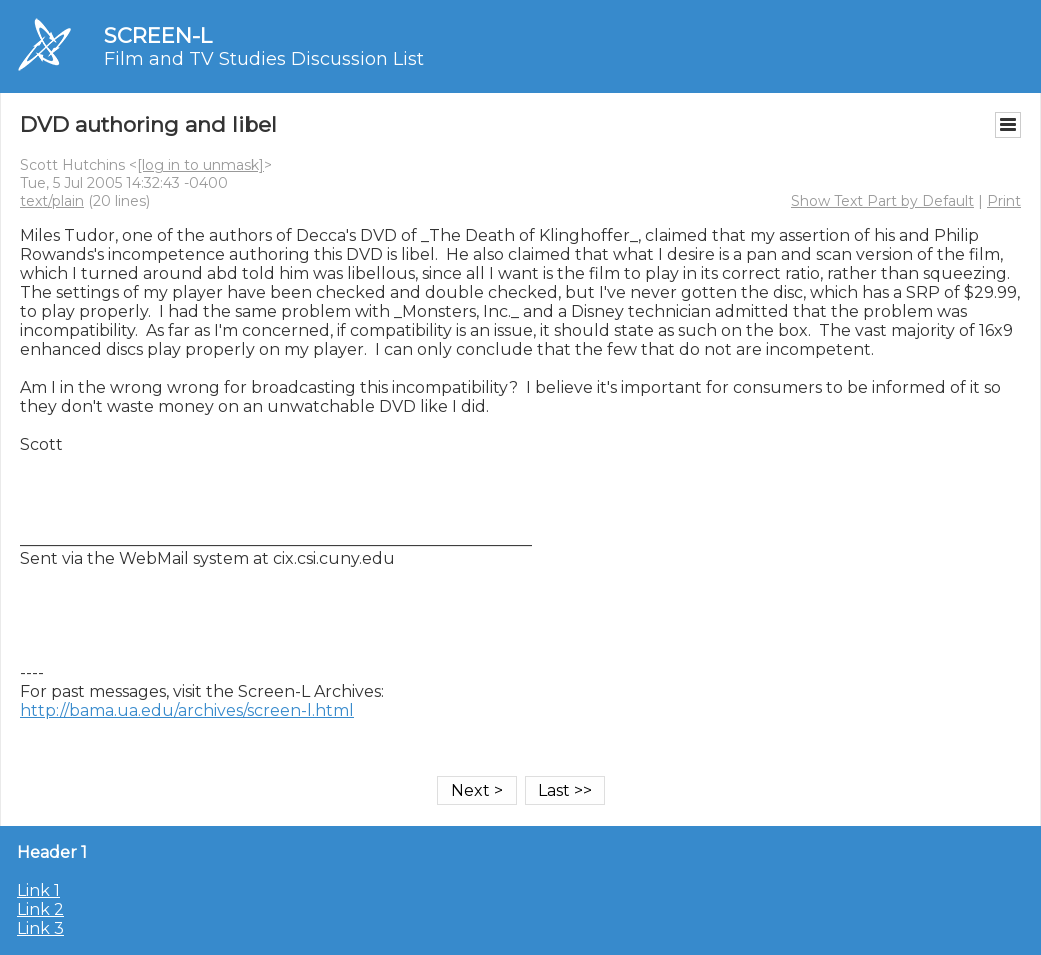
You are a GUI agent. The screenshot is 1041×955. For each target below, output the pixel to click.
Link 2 (40, 909)
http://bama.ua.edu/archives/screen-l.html (187, 710)
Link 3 (40, 928)
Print (1004, 201)
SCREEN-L (158, 35)
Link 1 (38, 890)
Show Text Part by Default (882, 201)
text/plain (52, 201)
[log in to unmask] (200, 165)
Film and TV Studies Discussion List (264, 59)
